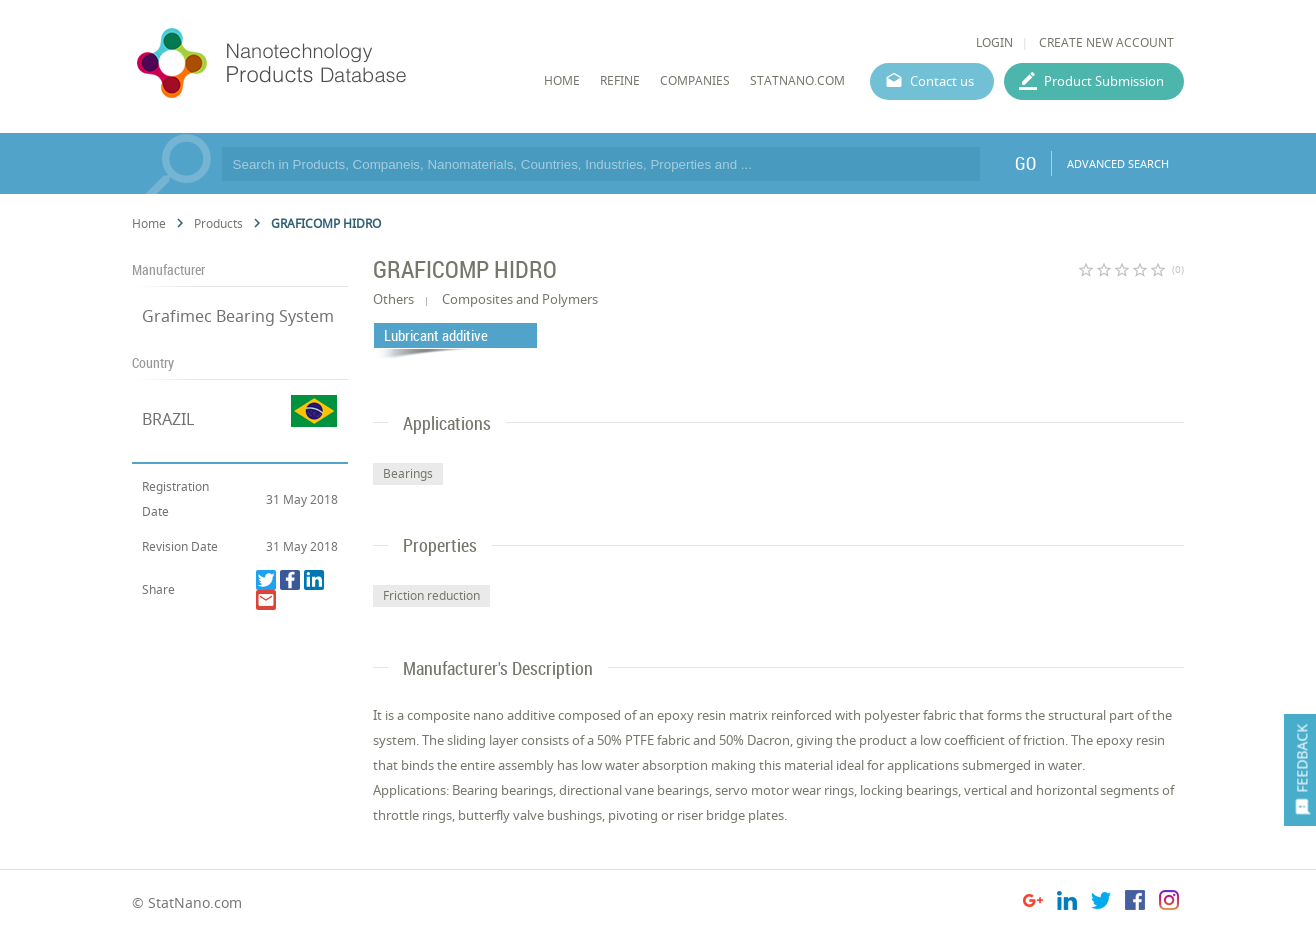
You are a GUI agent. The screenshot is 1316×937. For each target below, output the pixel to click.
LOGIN (994, 42)
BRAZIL (168, 419)
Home (149, 223)
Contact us (942, 81)
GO (1025, 163)
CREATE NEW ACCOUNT (1106, 42)
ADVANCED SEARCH (1118, 163)
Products (218, 223)
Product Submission (1104, 81)
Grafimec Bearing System (238, 316)
